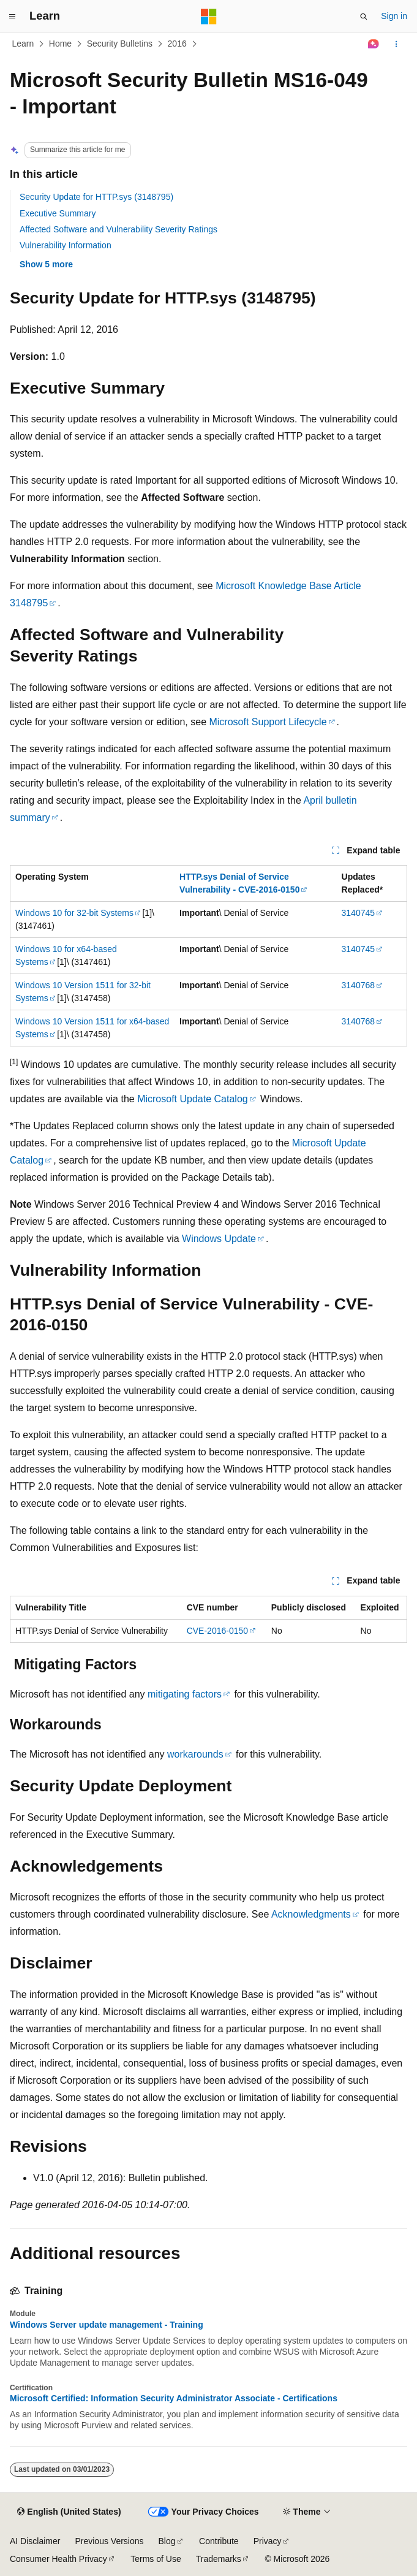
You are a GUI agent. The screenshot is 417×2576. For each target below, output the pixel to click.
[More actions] (396, 44)
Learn (23, 43)
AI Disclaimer (35, 2541)
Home (60, 43)
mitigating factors (185, 1694)
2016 (177, 43)
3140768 (358, 985)
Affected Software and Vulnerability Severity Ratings (118, 229)
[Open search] (363, 17)
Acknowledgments (311, 1914)
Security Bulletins (119, 43)
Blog (167, 2541)
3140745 (358, 913)
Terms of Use (155, 2559)
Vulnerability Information (65, 245)
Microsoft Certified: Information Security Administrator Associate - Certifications (173, 2398)
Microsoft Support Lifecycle (267, 722)
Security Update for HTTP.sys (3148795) (96, 197)
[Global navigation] (12, 17)
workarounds (195, 1754)
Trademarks (218, 2559)
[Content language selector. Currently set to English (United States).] (69, 2512)
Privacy (268, 2541)
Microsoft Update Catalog (192, 1099)
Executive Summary (58, 213)
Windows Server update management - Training (106, 2325)
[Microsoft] (209, 17)
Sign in (394, 16)
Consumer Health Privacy (58, 2559)
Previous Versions (109, 2541)
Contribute (219, 2541)
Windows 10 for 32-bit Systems (74, 913)
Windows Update (219, 1238)
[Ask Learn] (374, 44)
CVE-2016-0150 (217, 1631)
